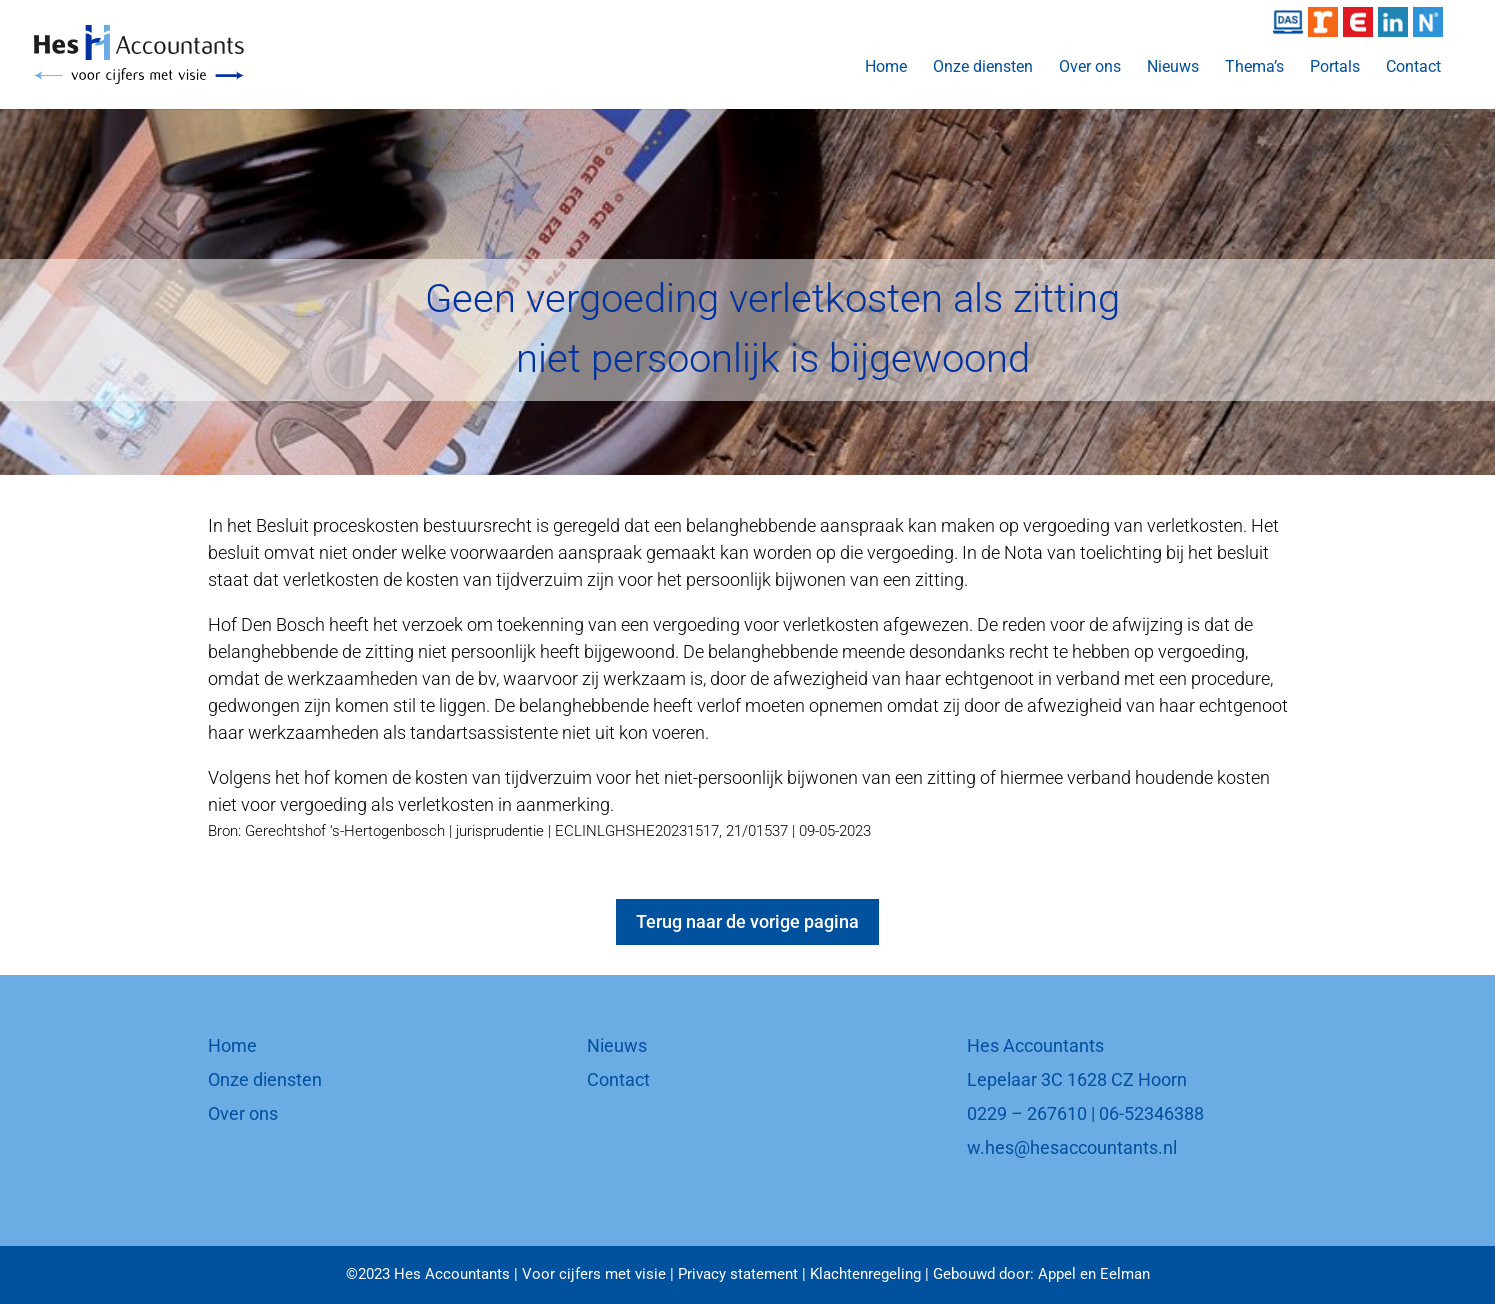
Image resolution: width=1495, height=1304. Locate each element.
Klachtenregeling (865, 1274)
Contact (1413, 68)
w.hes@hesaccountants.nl (1072, 1147)
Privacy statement (738, 1274)
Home (886, 68)
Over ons (1090, 68)
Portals (1335, 68)
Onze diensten (983, 68)
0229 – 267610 (1027, 1113)
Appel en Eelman (1094, 1274)
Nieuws (1173, 68)
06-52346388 (1151, 1113)
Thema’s (1254, 68)
